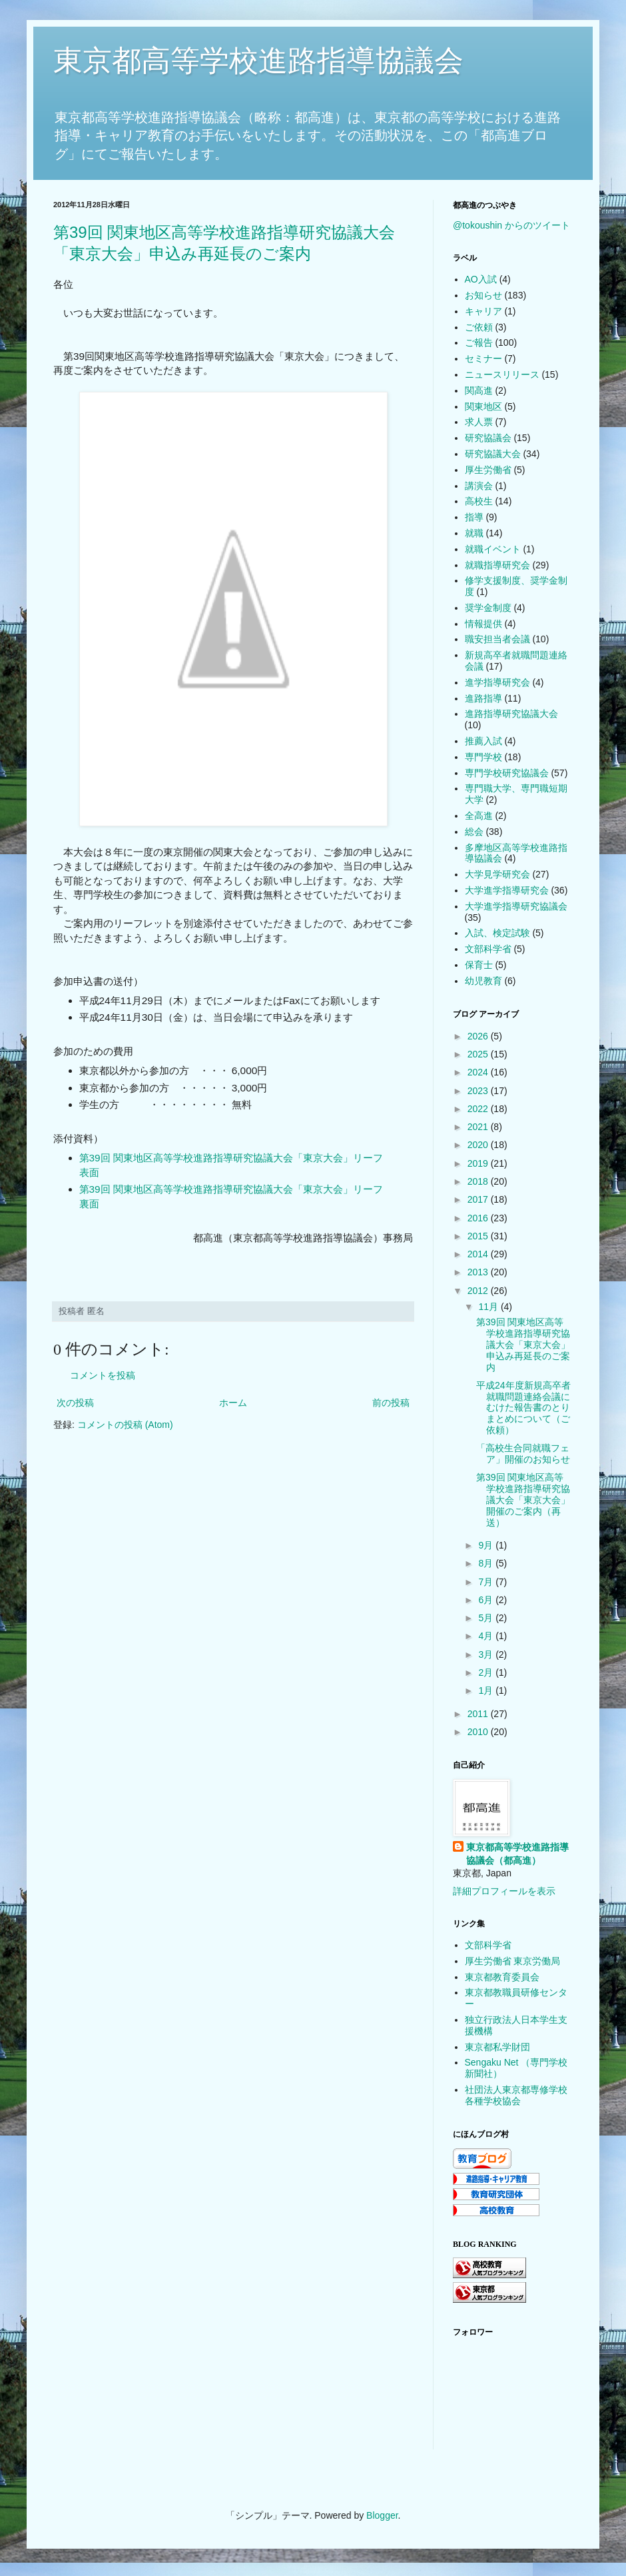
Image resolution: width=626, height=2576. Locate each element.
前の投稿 (391, 1402)
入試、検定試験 (497, 933)
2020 (479, 1144)
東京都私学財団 (497, 2047)
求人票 (479, 421)
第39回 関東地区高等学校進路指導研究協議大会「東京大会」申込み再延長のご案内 (523, 1344)
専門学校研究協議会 (507, 773)
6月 (486, 1600)
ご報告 (479, 342)
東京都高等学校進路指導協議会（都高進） (517, 1854)
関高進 (479, 390)
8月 (486, 1563)
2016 (479, 1218)
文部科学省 (488, 949)
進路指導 (483, 698)
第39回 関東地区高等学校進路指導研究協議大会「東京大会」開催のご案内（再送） (523, 1499)
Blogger (382, 2515)
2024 (479, 1072)
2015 (479, 1236)
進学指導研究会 (497, 682)
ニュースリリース (502, 374)
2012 (479, 1290)
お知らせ (483, 295)
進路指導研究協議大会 (511, 713)
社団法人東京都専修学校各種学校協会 (516, 2095)
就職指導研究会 (497, 565)
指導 (474, 517)
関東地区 (483, 406)
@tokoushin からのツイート (511, 225)
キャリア (483, 311)
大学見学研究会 (497, 874)
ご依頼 (479, 327)
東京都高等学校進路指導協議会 (258, 60)
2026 (479, 1036)
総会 (474, 831)
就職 (474, 533)
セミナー (483, 358)
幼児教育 (483, 980)
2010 (479, 1731)
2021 (479, 1126)
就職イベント (493, 549)
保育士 (479, 965)
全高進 (479, 815)
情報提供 (483, 623)
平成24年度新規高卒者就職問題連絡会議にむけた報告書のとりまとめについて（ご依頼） (523, 1407)
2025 (479, 1054)
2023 (479, 1090)
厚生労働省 (488, 469)
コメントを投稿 (102, 1375)
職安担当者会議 (497, 639)
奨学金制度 (488, 607)
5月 (486, 1617)
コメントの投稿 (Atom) (125, 1424)
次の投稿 (75, 1402)
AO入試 (481, 279)
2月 (486, 1672)
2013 (479, 1272)
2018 (479, 1181)
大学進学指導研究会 (507, 890)
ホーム (233, 1402)
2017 (479, 1199)
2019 (479, 1163)
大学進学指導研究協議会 (516, 906)
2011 (479, 1713)
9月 (486, 1545)
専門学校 (483, 757)
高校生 (479, 501)
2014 (479, 1254)
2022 (479, 1108)
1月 (486, 1690)
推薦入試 (483, 741)
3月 (486, 1654)
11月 (489, 1306)
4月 (486, 1635)
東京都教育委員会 (502, 1977)
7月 (486, 1582)
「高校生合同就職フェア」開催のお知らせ (523, 1454)
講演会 (479, 485)
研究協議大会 (493, 453)
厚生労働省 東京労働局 (513, 1961)
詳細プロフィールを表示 (504, 1891)
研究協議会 (488, 437)
